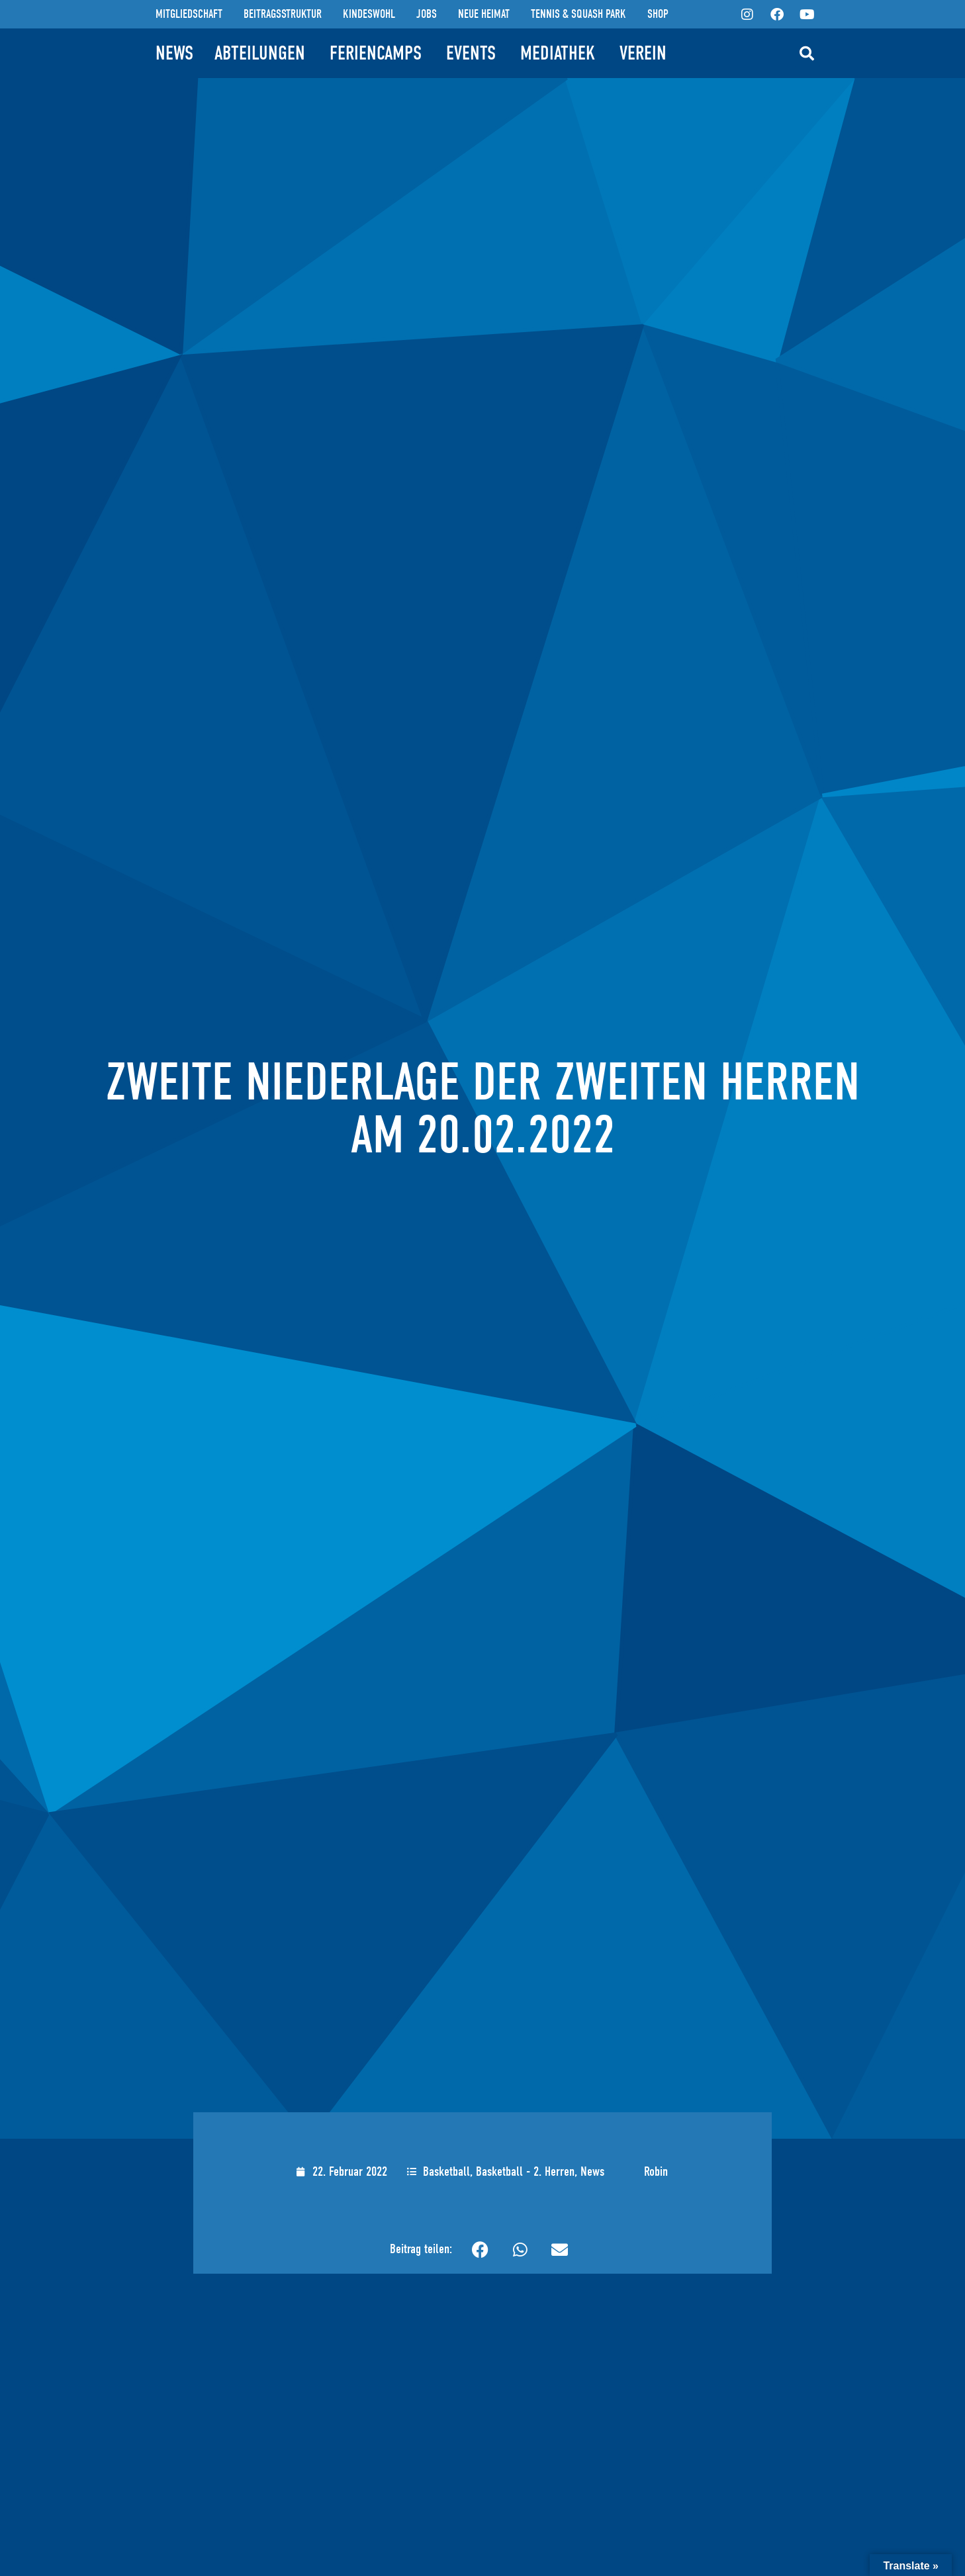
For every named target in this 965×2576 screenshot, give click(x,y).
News (592, 2171)
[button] (807, 53)
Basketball (446, 2171)
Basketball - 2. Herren (525, 2171)
